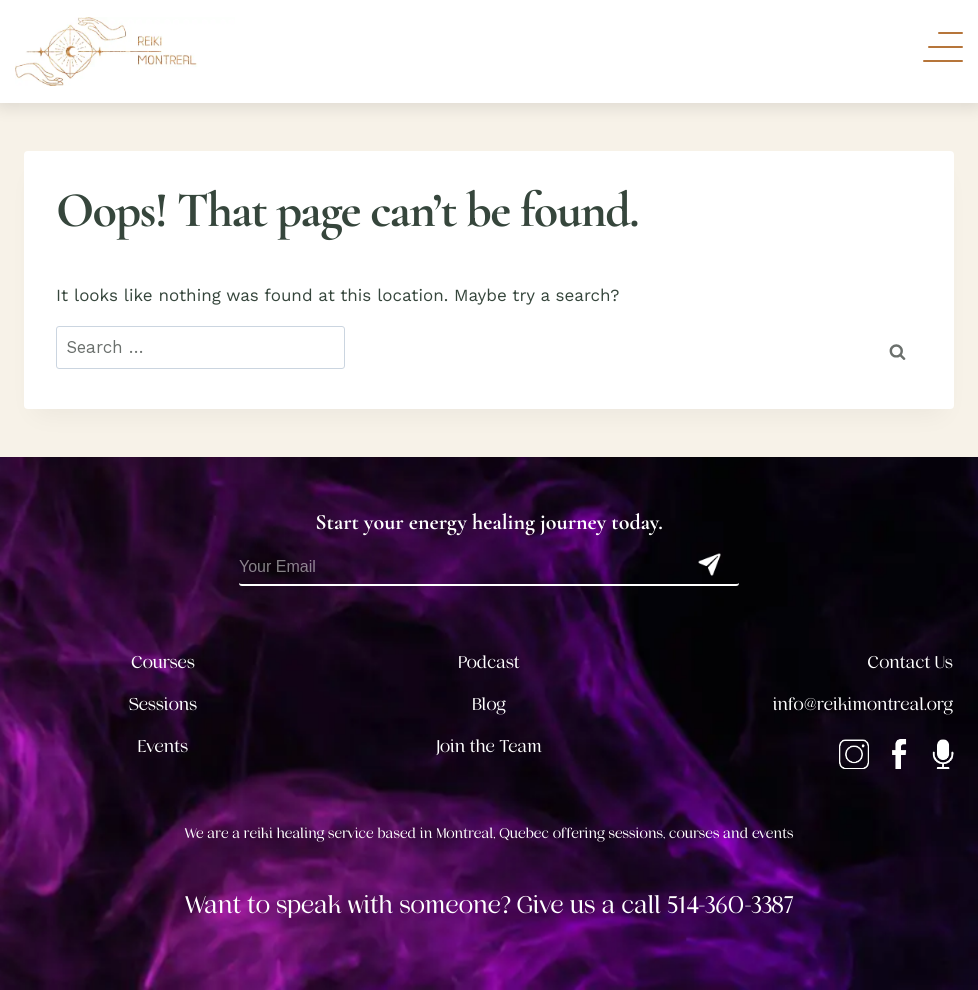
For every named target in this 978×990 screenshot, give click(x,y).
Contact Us (910, 663)
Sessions (163, 705)
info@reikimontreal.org (863, 705)
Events (163, 747)
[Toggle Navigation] (943, 47)
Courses (163, 663)
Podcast (488, 663)
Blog (489, 705)
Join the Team (489, 747)
